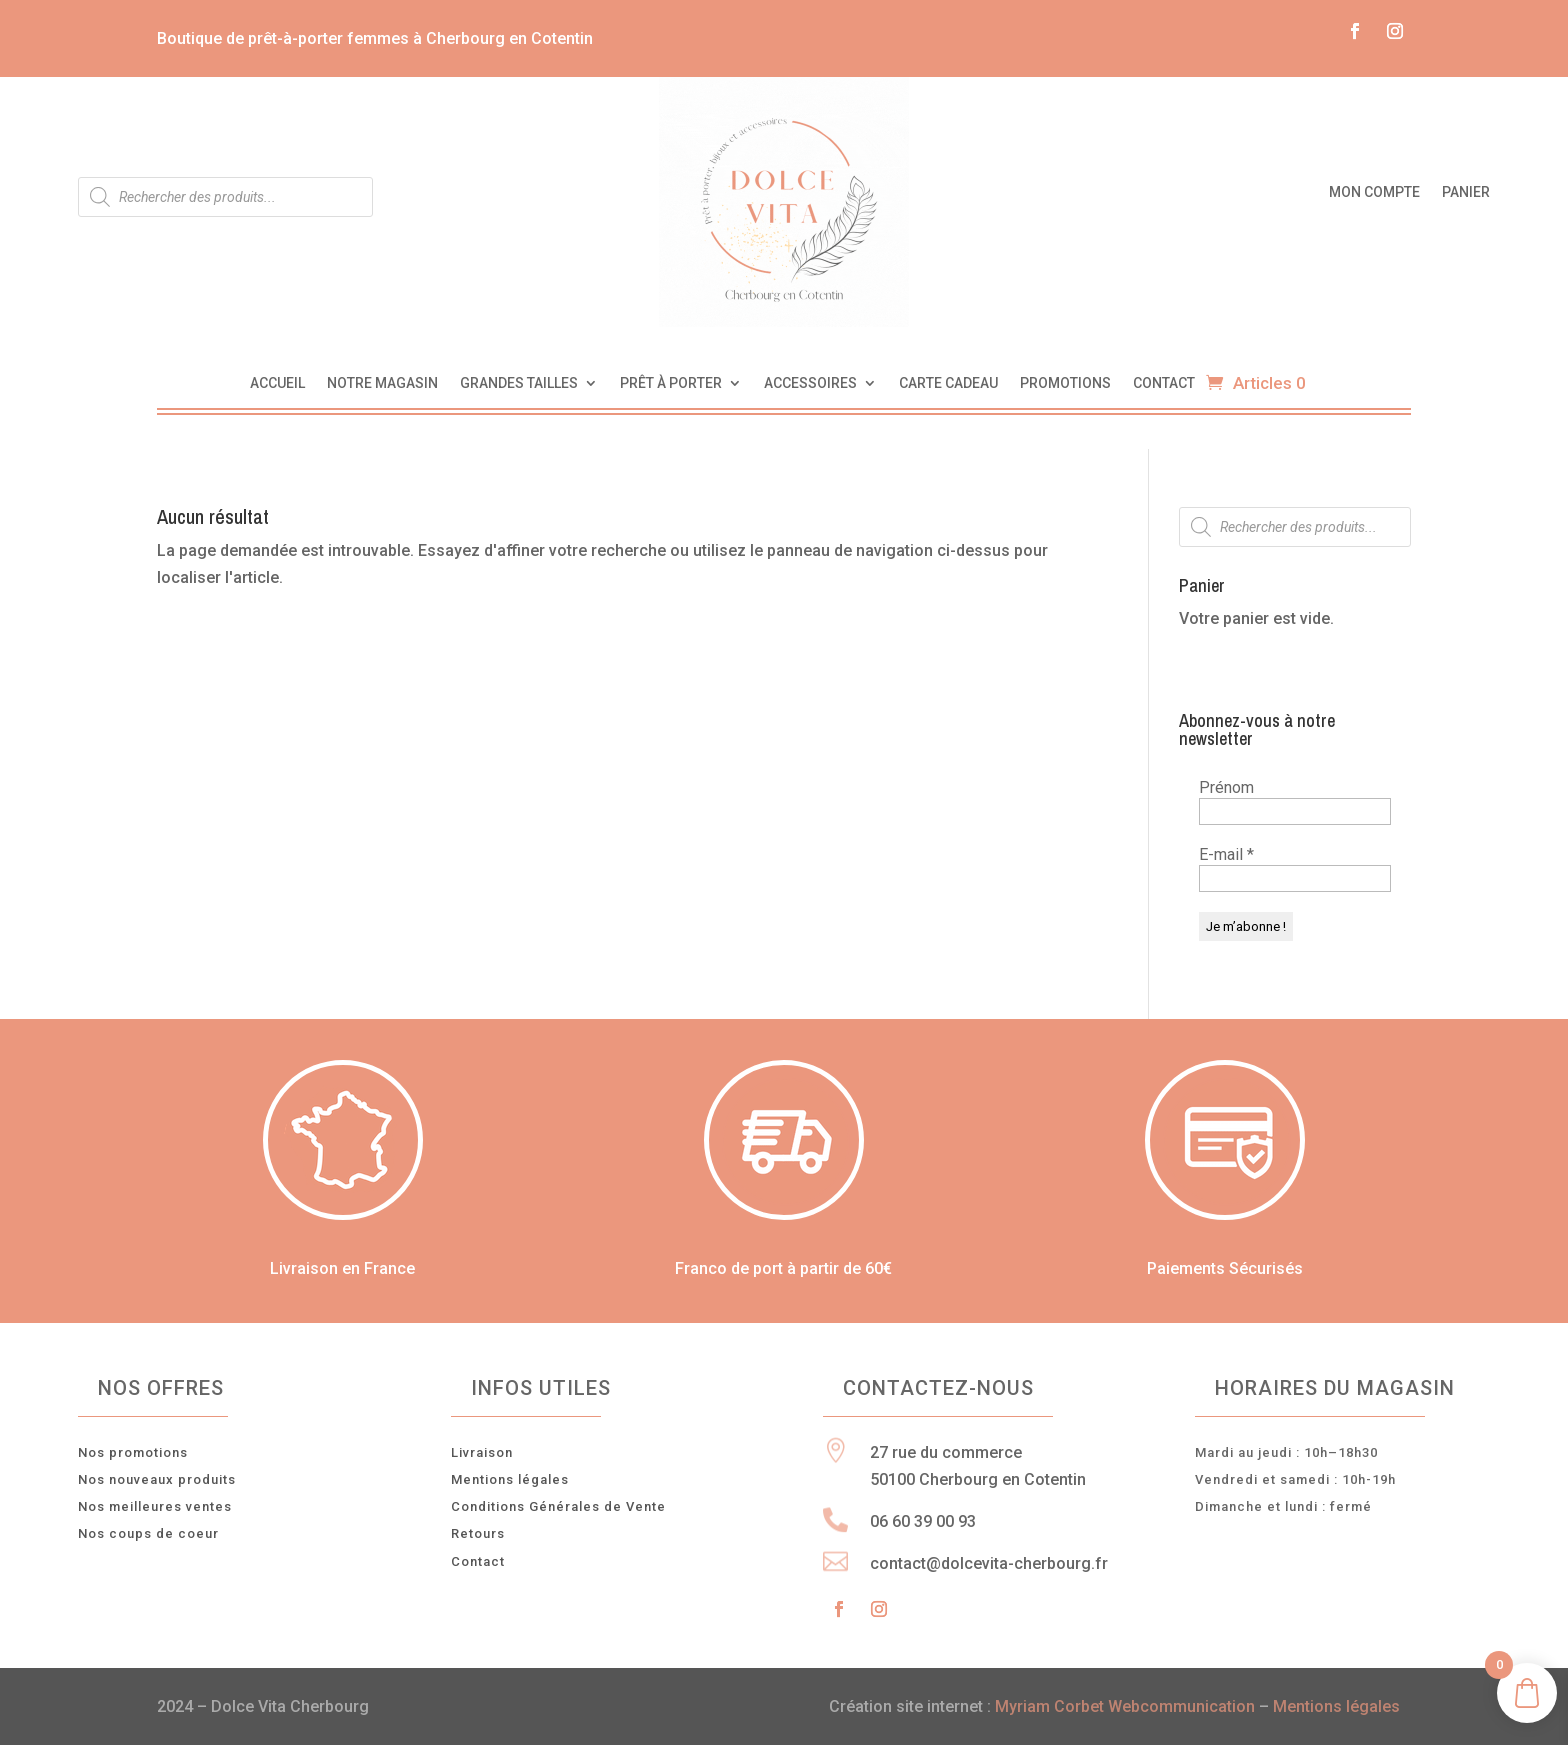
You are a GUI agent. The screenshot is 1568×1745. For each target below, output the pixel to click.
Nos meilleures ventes (155, 1506)
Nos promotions (133, 1452)
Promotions (1065, 383)
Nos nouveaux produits (157, 1479)
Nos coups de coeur (148, 1533)
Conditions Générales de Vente (558, 1506)
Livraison (482, 1452)
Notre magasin (382, 383)
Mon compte (1374, 192)
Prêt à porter (671, 383)
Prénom (1226, 787)
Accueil (277, 383)
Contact (1164, 383)
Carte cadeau (948, 383)
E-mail (1226, 854)
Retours (478, 1533)
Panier (1466, 192)
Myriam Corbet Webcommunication (1123, 1706)
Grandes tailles (519, 383)
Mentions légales (510, 1479)
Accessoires (810, 383)
